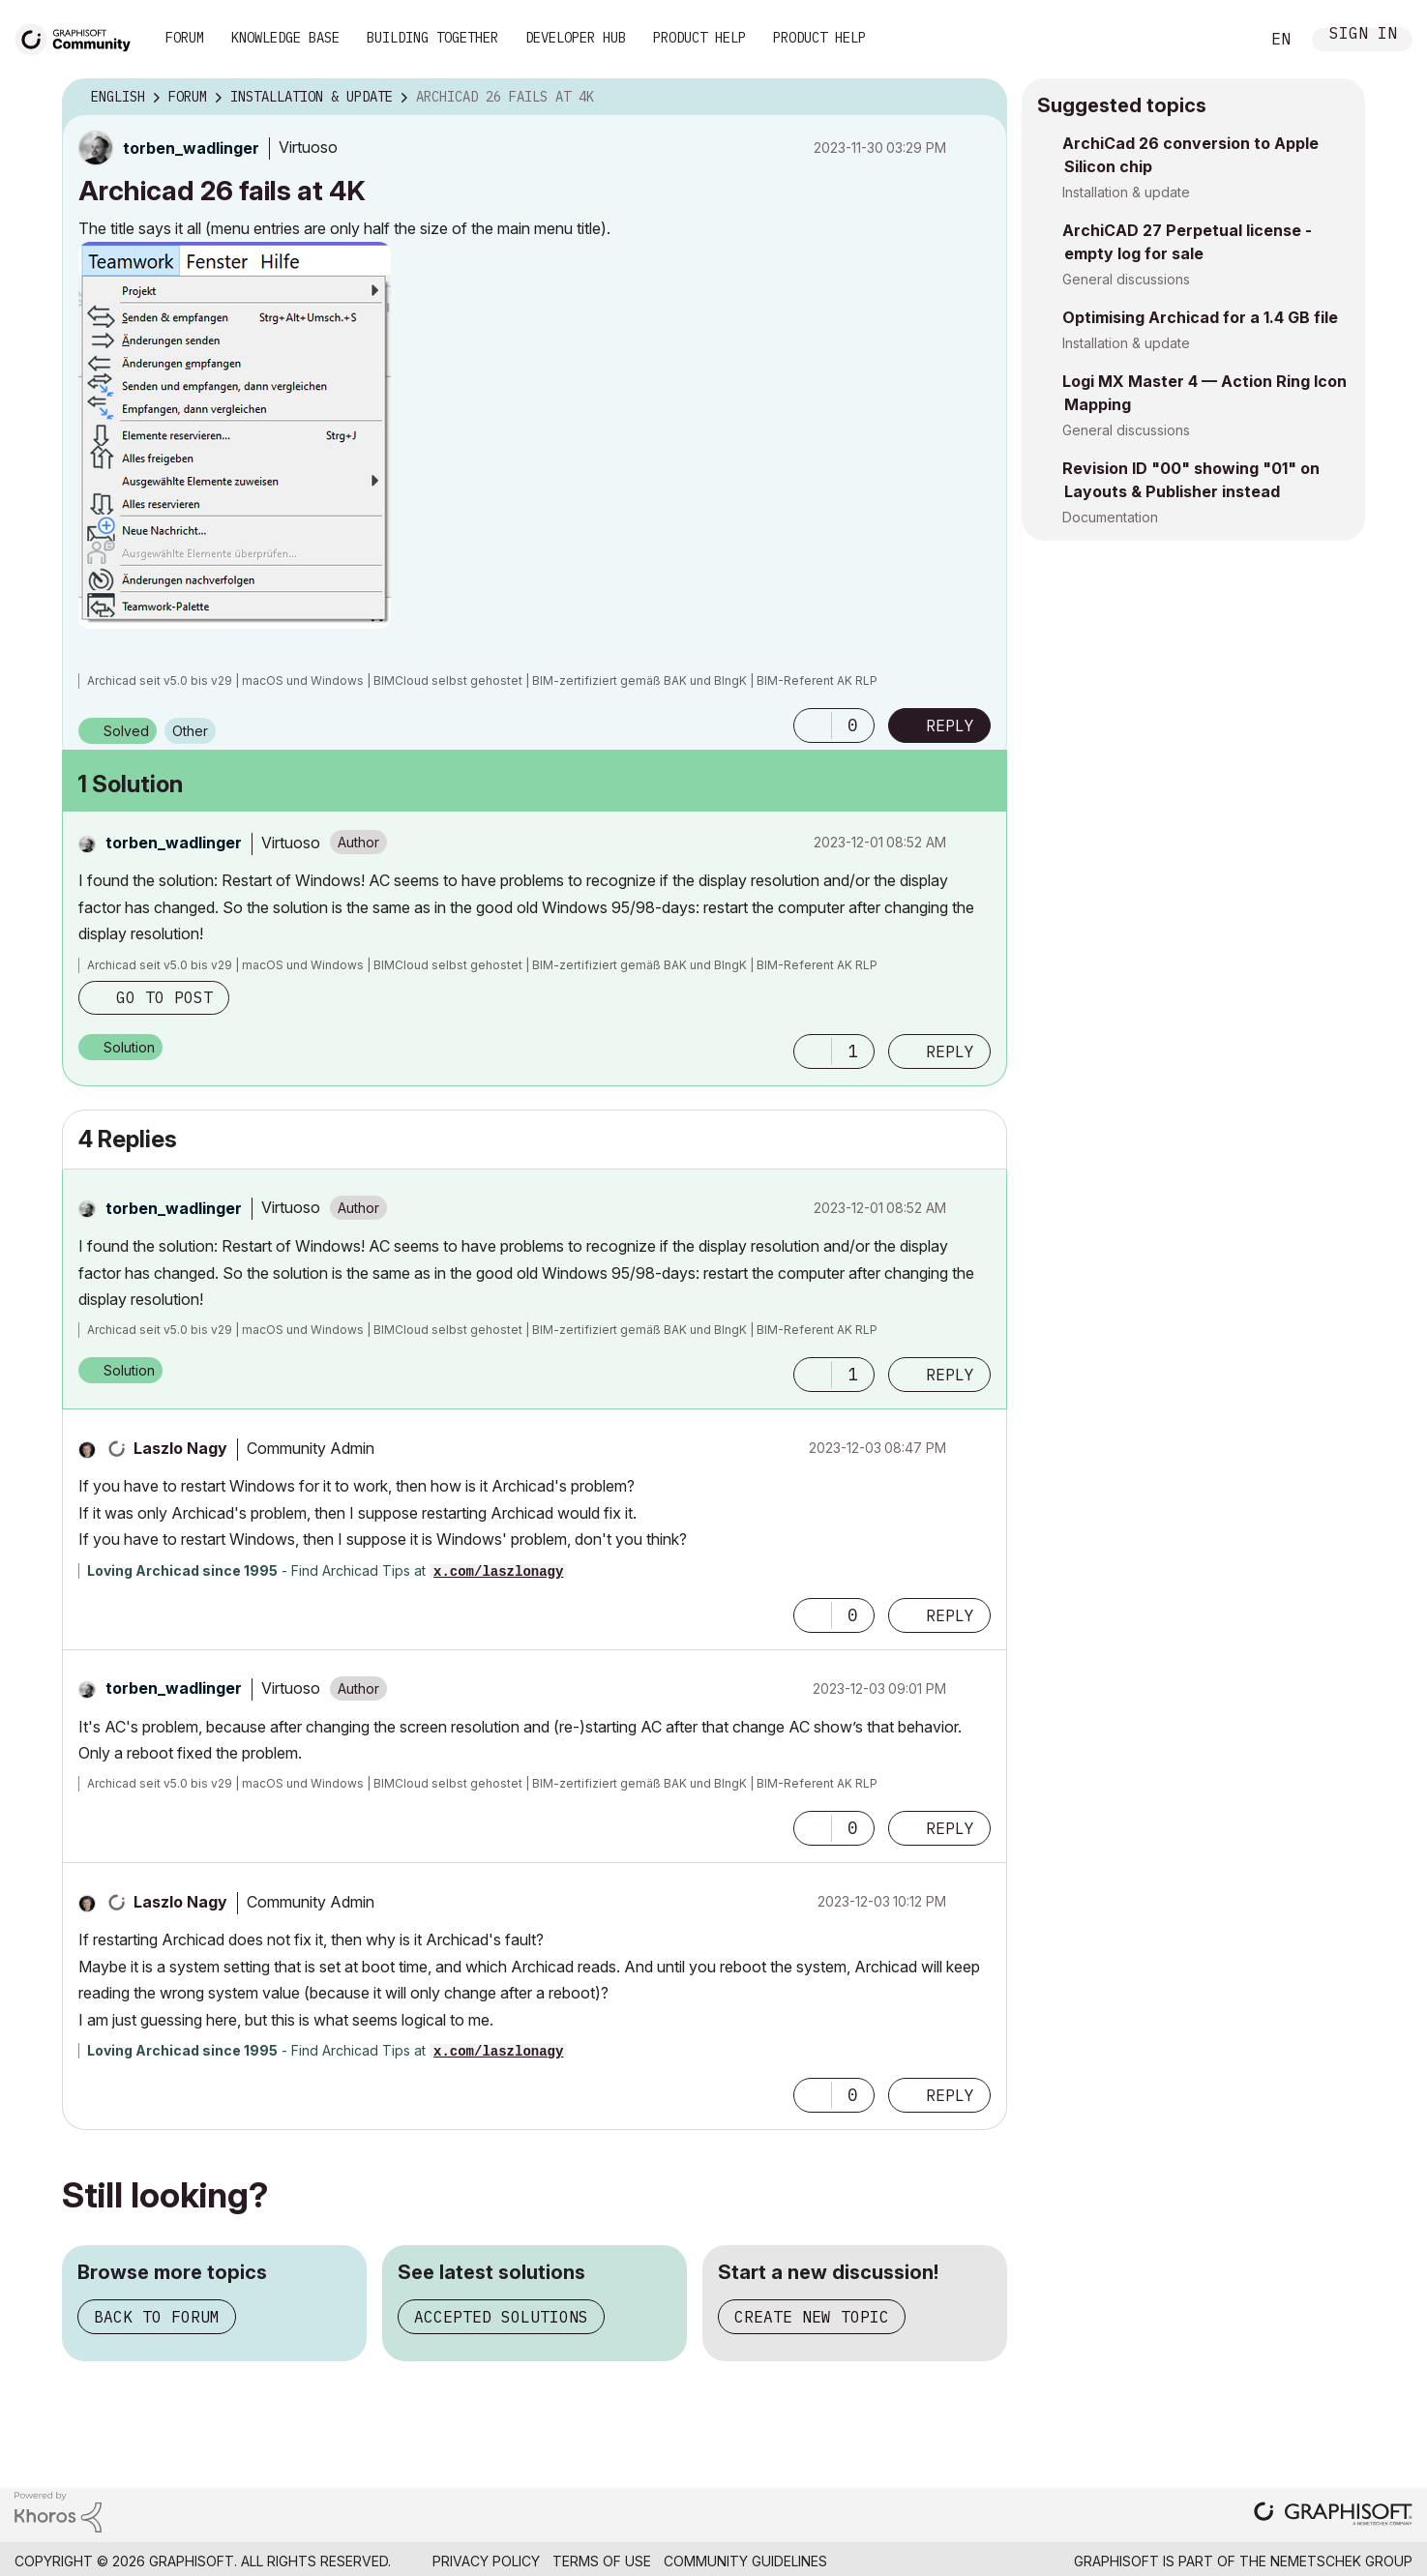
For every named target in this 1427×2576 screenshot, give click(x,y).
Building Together (432, 37)
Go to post (164, 997)
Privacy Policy (486, 2561)
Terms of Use (601, 2561)
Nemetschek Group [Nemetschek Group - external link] (1341, 2561)
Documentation (1110, 517)
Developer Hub (575, 37)
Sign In (1363, 35)
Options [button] (980, 97)
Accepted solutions (501, 2316)
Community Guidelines (745, 2561)
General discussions (1126, 279)
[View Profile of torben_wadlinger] (191, 148)
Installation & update (1126, 192)
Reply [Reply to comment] (950, 1051)
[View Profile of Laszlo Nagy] (180, 1448)
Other (190, 731)
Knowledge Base (285, 37)
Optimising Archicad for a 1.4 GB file (1200, 317)
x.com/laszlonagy (498, 1572)
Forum (184, 37)
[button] (234, 435)
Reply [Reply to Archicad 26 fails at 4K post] (950, 725)
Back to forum (157, 2316)
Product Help (699, 37)
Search (1223, 40)
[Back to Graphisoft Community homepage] (79, 37)
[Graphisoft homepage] (1333, 2515)
